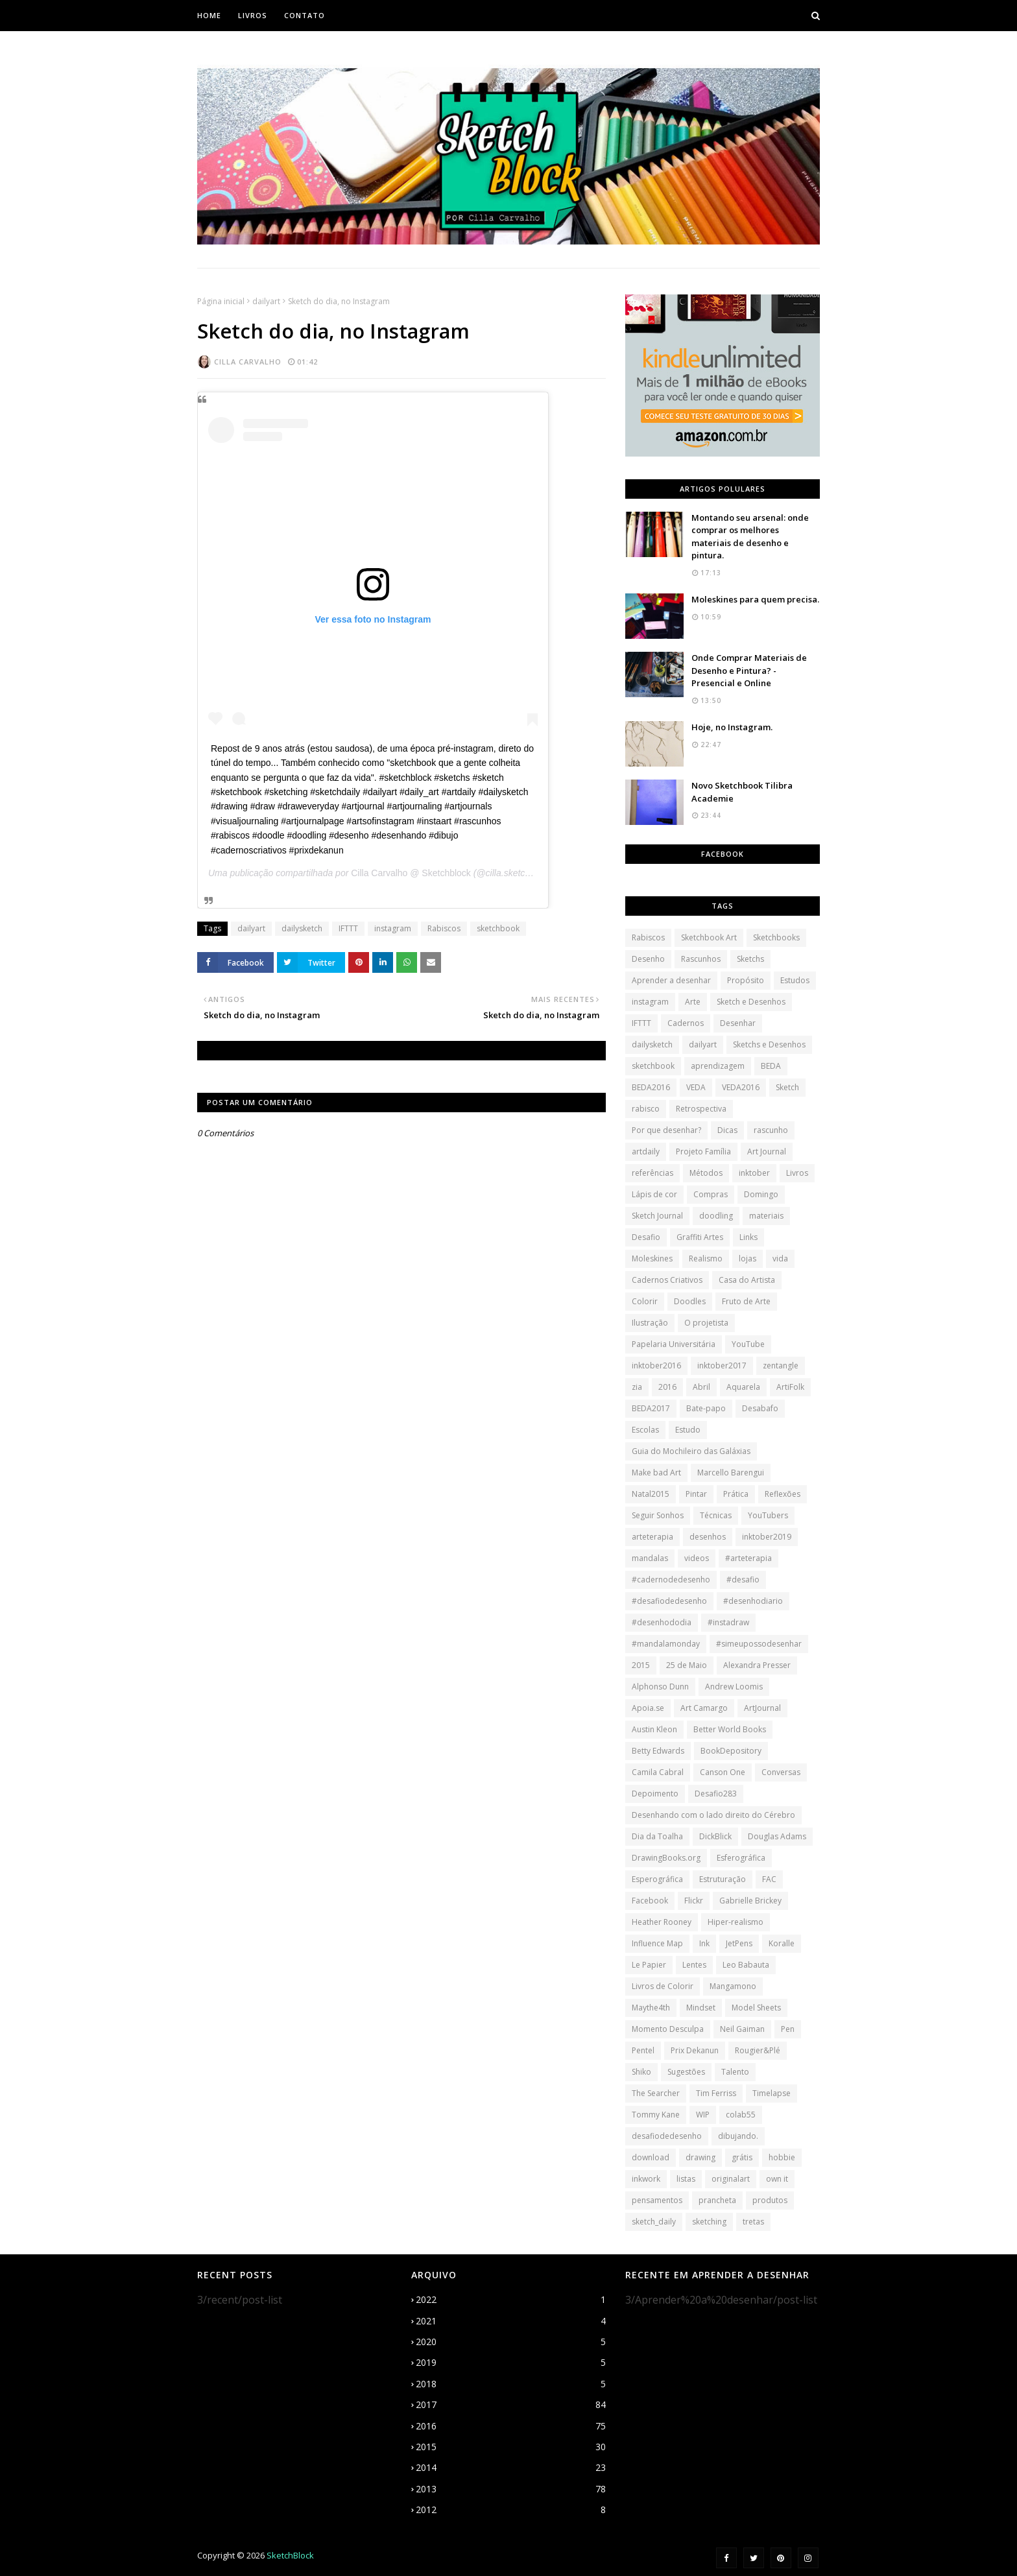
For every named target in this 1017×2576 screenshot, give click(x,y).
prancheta (717, 2200)
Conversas (780, 1772)
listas (685, 2178)
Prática (735, 1493)
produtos (769, 2200)
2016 (667, 1386)
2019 (511, 2362)
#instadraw (728, 1622)
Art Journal (766, 1151)
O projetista (706, 1322)
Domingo (761, 1194)
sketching (709, 2221)
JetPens (739, 1943)
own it (777, 2178)
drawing (700, 2157)
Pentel (643, 2050)
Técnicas (716, 1515)
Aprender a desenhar (671, 980)
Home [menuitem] (209, 15)
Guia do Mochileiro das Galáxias (691, 1451)
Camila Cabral (658, 1772)
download (650, 2157)
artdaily (646, 1151)
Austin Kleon (654, 1729)
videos (696, 1558)
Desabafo (760, 1408)
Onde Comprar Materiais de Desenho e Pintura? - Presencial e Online (749, 670)
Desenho (648, 958)
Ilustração (650, 1322)
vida (780, 1258)
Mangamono (733, 1986)
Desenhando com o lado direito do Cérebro (713, 1814)
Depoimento (655, 1793)
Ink (704, 1943)
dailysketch (301, 928)
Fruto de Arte (746, 1301)
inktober (754, 1172)
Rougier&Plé (757, 2050)
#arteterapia (748, 1558)
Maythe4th (651, 2007)
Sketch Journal (657, 1215)
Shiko (641, 2071)
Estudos (794, 980)
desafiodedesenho (667, 2135)
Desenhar (738, 1023)
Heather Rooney (661, 1921)
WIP (703, 2114)
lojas (747, 1258)
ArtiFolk (790, 1386)
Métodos (706, 1172)
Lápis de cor (654, 1194)
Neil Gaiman (742, 2028)
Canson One (722, 1772)
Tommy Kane (656, 2114)
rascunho (771, 1130)
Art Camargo (704, 1707)
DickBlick (715, 1836)
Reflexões (782, 1493)
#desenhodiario (753, 1600)
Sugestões (686, 2071)
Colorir (645, 1301)
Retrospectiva (701, 1108)
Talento (735, 2071)
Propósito (745, 980)
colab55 (741, 2114)
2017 (511, 2405)
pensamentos (657, 2200)
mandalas (650, 1558)
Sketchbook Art (709, 937)
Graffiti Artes (699, 1237)
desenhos (707, 1536)
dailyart (266, 301)
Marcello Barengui (730, 1472)
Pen (788, 2028)
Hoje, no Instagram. (731, 727)
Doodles (690, 1301)
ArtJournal (762, 1707)
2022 (511, 2300)
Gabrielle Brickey (750, 1900)
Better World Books (729, 1729)
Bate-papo (706, 1408)
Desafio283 (716, 1793)
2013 (511, 2489)
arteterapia (652, 1536)
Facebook (650, 1900)
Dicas (727, 1130)
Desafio (646, 1237)
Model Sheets (756, 2007)
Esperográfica (657, 1879)
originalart (731, 2178)
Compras (710, 1194)
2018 (511, 2384)
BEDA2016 (651, 1087)
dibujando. (738, 2135)
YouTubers (768, 1515)
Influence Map (657, 1943)
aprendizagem (718, 1065)
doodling (716, 1215)
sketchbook (498, 928)
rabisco (646, 1108)
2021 (511, 2321)
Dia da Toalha (657, 1836)
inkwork (646, 2178)
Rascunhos (701, 958)
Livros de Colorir (662, 1986)
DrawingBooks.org (666, 1857)
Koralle (782, 1943)
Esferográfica (741, 1857)
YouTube (748, 1344)
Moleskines (652, 1258)
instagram (392, 928)
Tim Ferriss (716, 2093)
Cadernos (685, 1023)
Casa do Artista (747, 1279)
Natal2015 (650, 1493)
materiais (766, 1215)
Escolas (645, 1429)
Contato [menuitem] (304, 15)
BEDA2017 (651, 1408)
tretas (753, 2221)
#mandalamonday (666, 1643)
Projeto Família (703, 1151)
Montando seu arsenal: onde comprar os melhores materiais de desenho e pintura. (750, 537)
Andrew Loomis (734, 1686)
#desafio (743, 1579)
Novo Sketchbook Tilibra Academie (742, 792)
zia (637, 1386)
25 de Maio (686, 1665)
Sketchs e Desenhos (769, 1044)
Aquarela (743, 1386)
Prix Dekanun (695, 2050)
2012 (511, 2510)
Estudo (687, 1429)
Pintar (696, 1493)
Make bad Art (656, 1472)
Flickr (693, 1900)
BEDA (771, 1065)
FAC (769, 1879)
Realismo (706, 1258)
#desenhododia (661, 1622)
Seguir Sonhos (658, 1515)
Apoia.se (648, 1707)
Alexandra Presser (757, 1665)
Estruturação (722, 1879)
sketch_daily (654, 2221)
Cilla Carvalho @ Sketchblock (411, 873)
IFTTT (348, 928)
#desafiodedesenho (669, 1600)
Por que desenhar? (666, 1130)
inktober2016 (656, 1365)
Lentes (694, 1964)
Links (748, 1237)
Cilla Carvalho (247, 361)
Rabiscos (444, 928)
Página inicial (221, 301)
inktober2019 (766, 1536)
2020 (511, 2342)
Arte (692, 1001)
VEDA (696, 1087)
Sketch (787, 1087)
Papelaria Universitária (673, 1344)
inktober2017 (722, 1365)
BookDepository (730, 1750)
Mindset (700, 2007)
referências (652, 1172)
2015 (641, 1665)
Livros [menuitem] (252, 15)
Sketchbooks (776, 937)
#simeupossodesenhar (759, 1643)
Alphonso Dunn (660, 1686)
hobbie (782, 2157)
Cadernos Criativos (667, 1279)
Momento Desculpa (668, 2028)
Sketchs (750, 958)
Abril (701, 1386)
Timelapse (771, 2093)
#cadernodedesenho (671, 1579)
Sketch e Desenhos (751, 1001)
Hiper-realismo (735, 1921)
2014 (511, 2468)
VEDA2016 (741, 1087)
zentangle (780, 1365)
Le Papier (649, 1964)
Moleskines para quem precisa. (755, 599)
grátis (742, 2157)
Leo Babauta (746, 1964)
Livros (797, 1172)
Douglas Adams (777, 1836)
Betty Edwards (658, 1750)
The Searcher (656, 2093)
